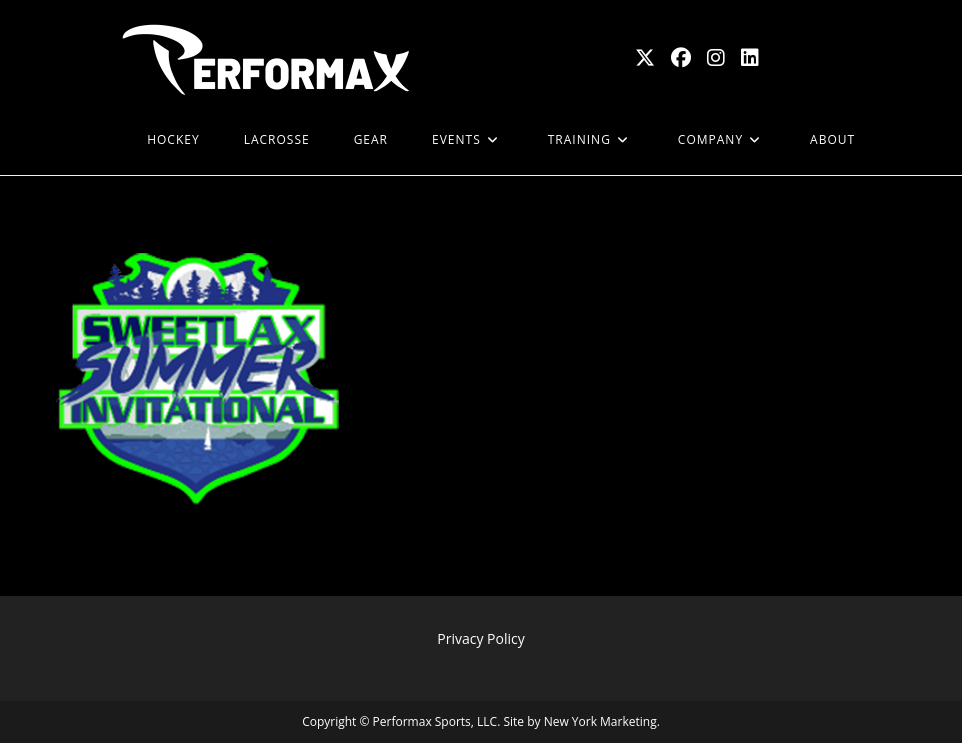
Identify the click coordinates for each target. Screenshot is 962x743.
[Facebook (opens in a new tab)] (681, 58)
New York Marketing (600, 721)
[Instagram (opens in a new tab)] (716, 58)
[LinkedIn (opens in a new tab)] (750, 58)
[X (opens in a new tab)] (645, 58)
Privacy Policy (480, 638)
